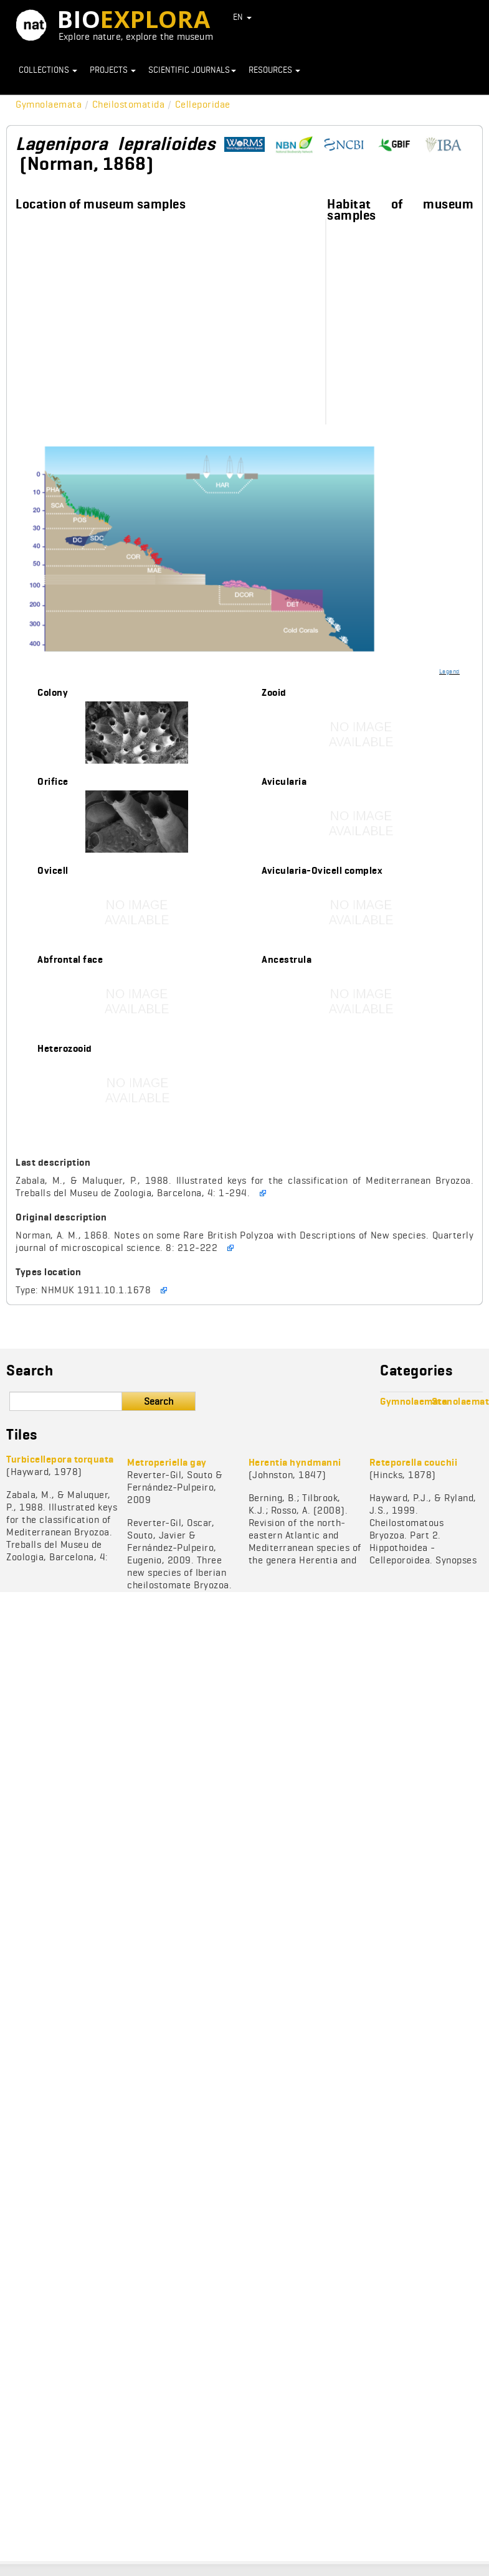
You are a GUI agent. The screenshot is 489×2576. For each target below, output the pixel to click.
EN (242, 17)
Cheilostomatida (128, 104)
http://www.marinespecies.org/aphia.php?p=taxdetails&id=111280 (249, 145)
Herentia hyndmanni (295, 1462)
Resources (274, 70)
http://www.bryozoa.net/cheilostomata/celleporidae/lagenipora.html (448, 145)
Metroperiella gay (167, 1462)
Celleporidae (202, 104)
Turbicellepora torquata (60, 1459)
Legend (449, 671)
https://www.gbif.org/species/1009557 (399, 145)
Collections (48, 70)
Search (158, 1401)
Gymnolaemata (49, 104)
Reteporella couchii (413, 1462)
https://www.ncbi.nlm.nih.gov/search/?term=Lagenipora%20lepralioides (349, 145)
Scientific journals (192, 70)
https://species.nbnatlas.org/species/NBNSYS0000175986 (299, 145)
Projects (113, 70)
